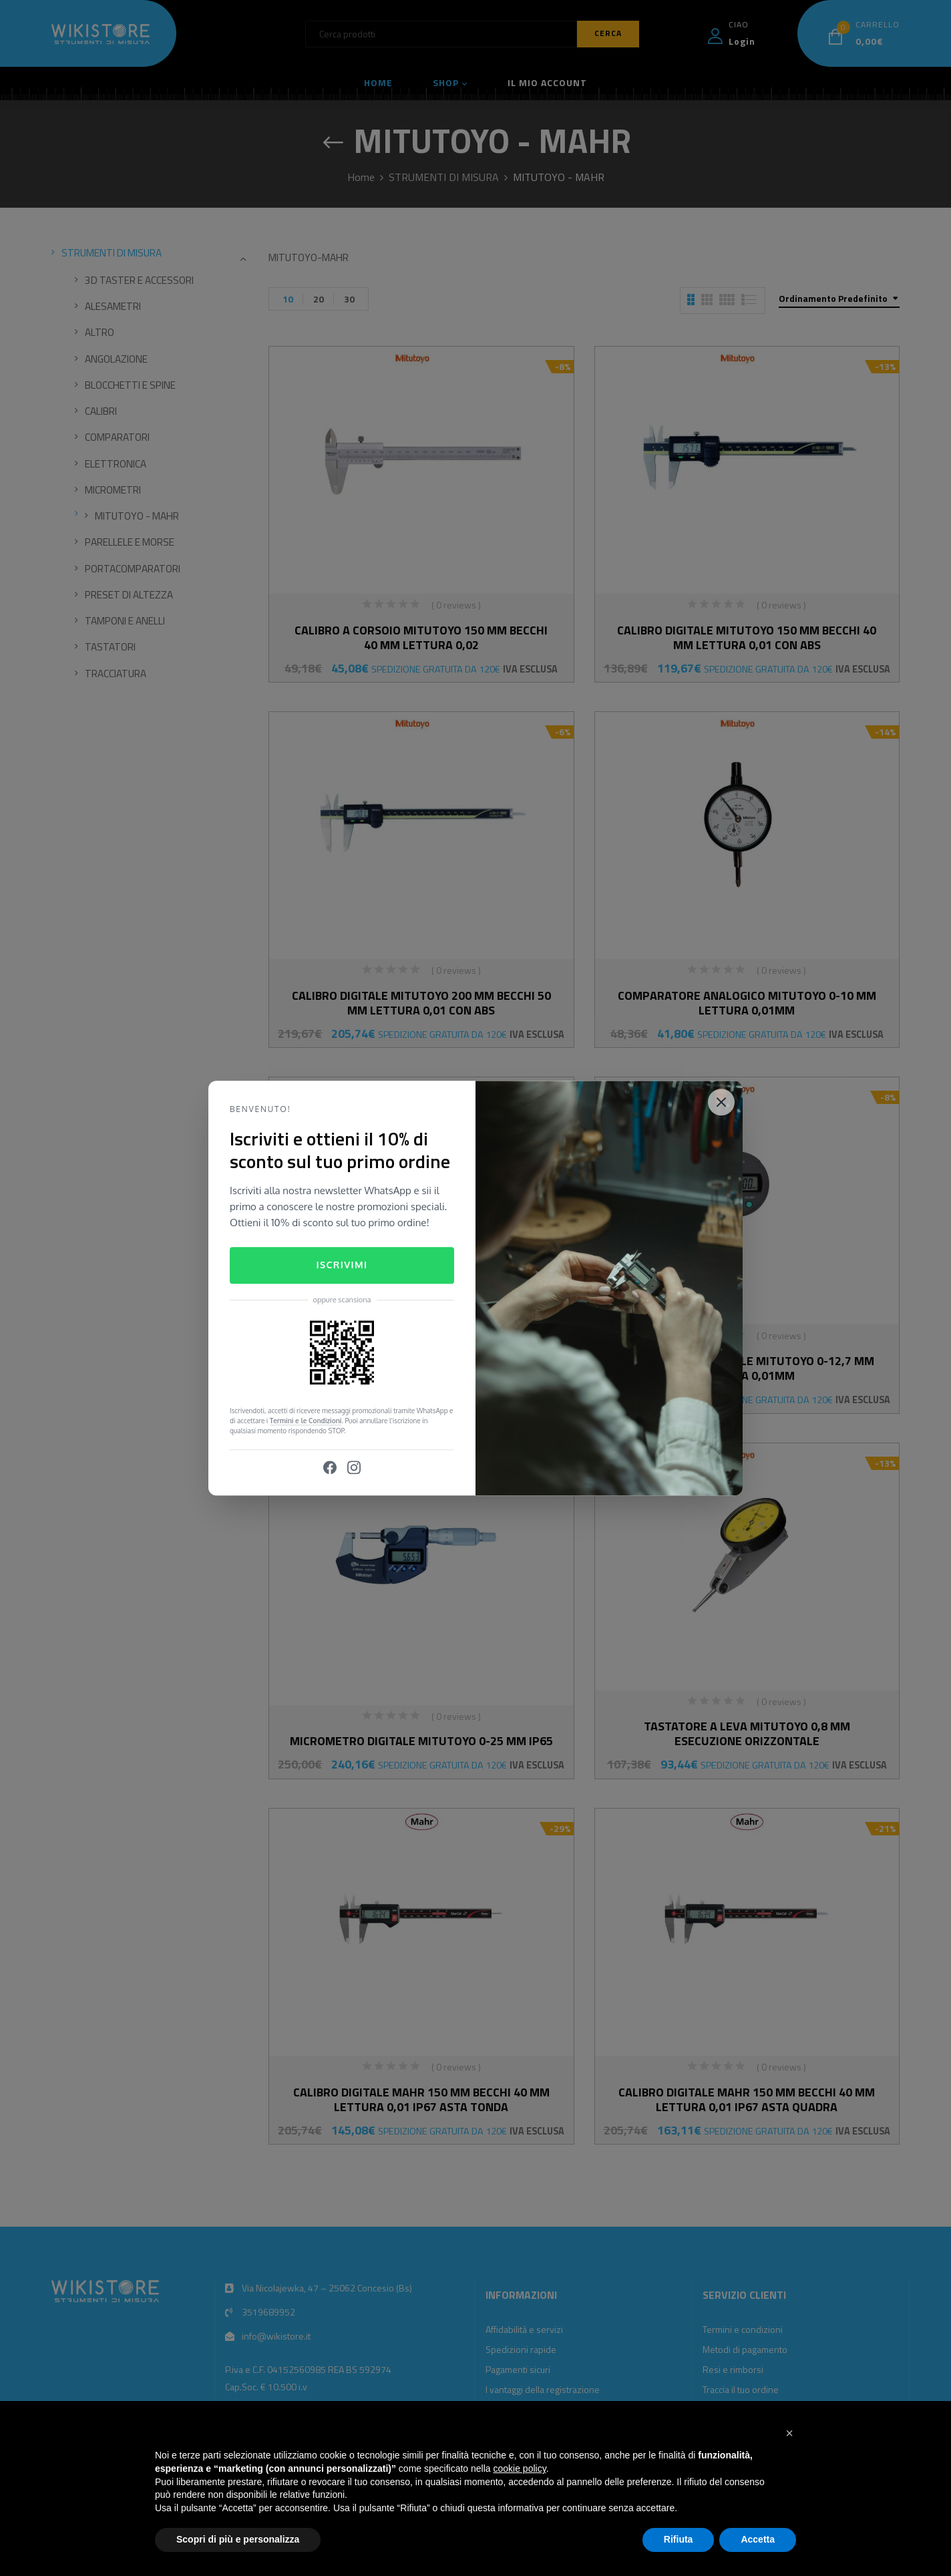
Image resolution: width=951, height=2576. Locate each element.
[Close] (721, 1102)
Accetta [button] (758, 2539)
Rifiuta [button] (678, 2539)
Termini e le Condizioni (306, 1421)
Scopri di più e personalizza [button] (237, 2539)
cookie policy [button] (520, 2468)
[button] (789, 2433)
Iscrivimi (341, 1265)
